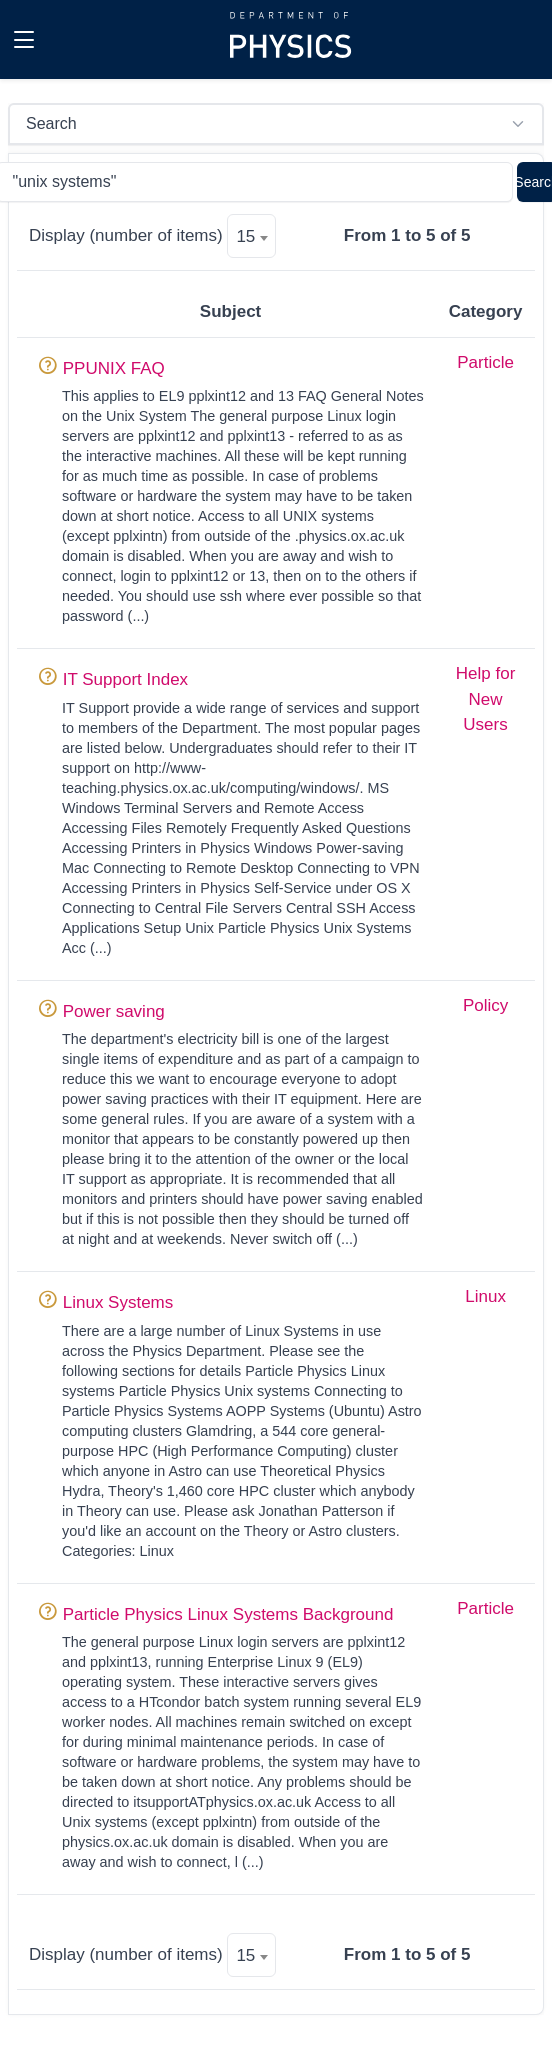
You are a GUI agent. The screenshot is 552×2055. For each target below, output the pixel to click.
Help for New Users (486, 699)
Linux (485, 1296)
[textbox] (251, 237)
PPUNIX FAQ (114, 368)
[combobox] (251, 236)
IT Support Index (125, 679)
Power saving (114, 1011)
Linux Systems (118, 1302)
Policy (485, 1005)
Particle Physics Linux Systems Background (228, 1614)
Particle (485, 362)
